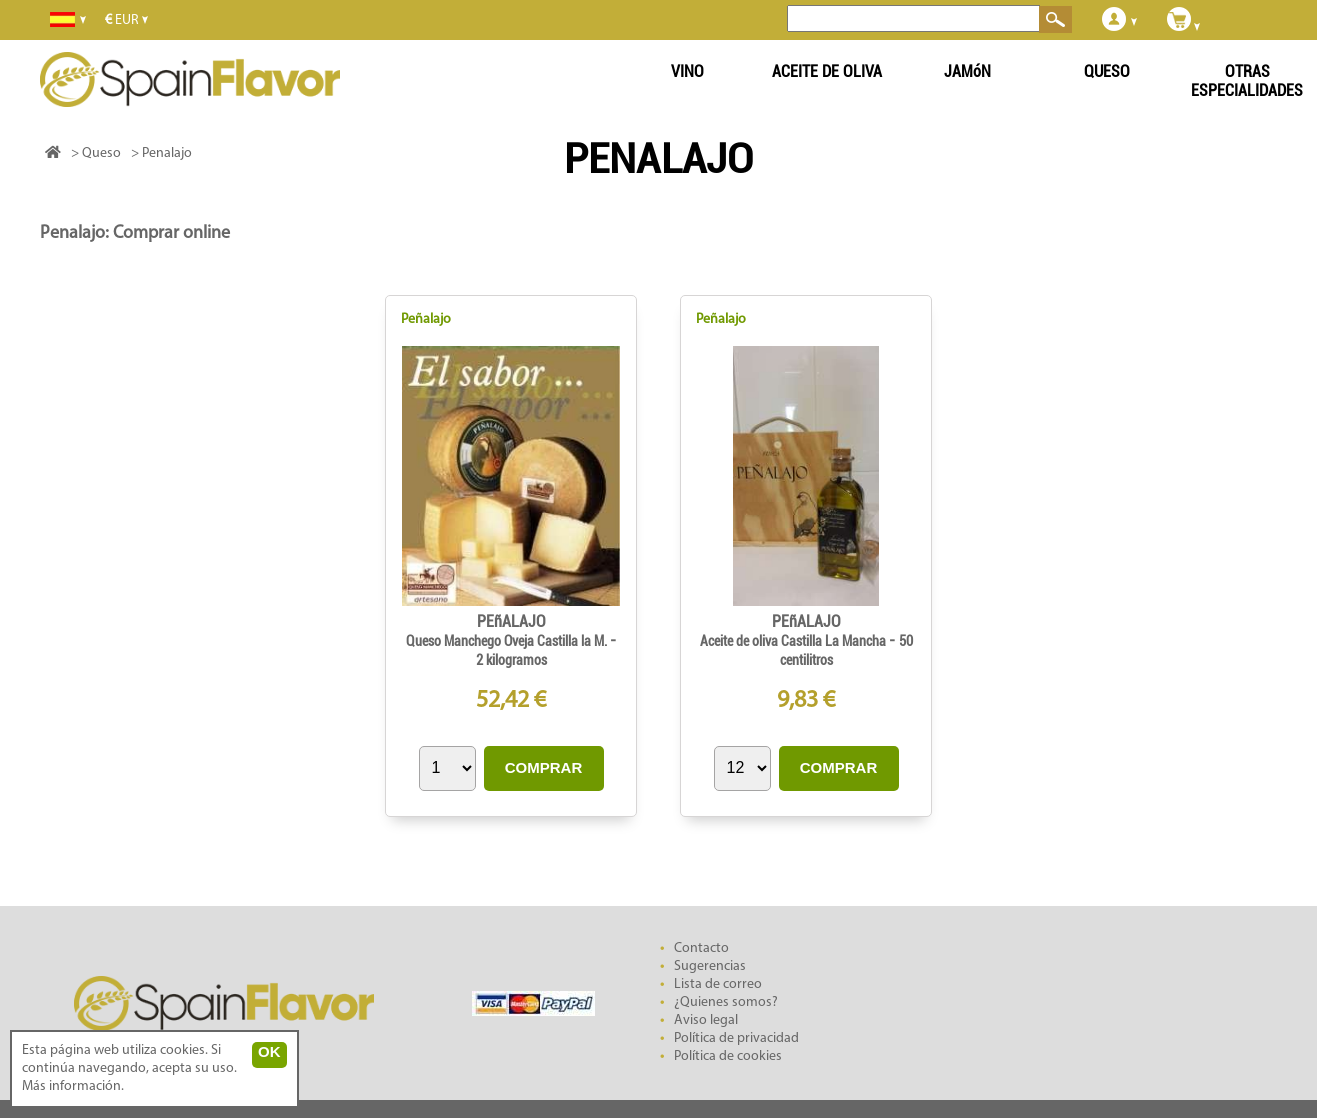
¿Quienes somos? (726, 1002)
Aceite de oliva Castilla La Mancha (794, 641)
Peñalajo (426, 319)
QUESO (1107, 71)
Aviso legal (706, 1020)
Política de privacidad (736, 1038)
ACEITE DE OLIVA (827, 71)
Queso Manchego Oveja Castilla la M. (508, 641)
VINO (687, 71)
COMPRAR (544, 767)
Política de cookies (728, 1056)
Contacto (701, 948)
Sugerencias (710, 966)
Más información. (73, 1086)
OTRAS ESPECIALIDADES (1247, 81)
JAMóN (967, 71)
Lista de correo (718, 984)
